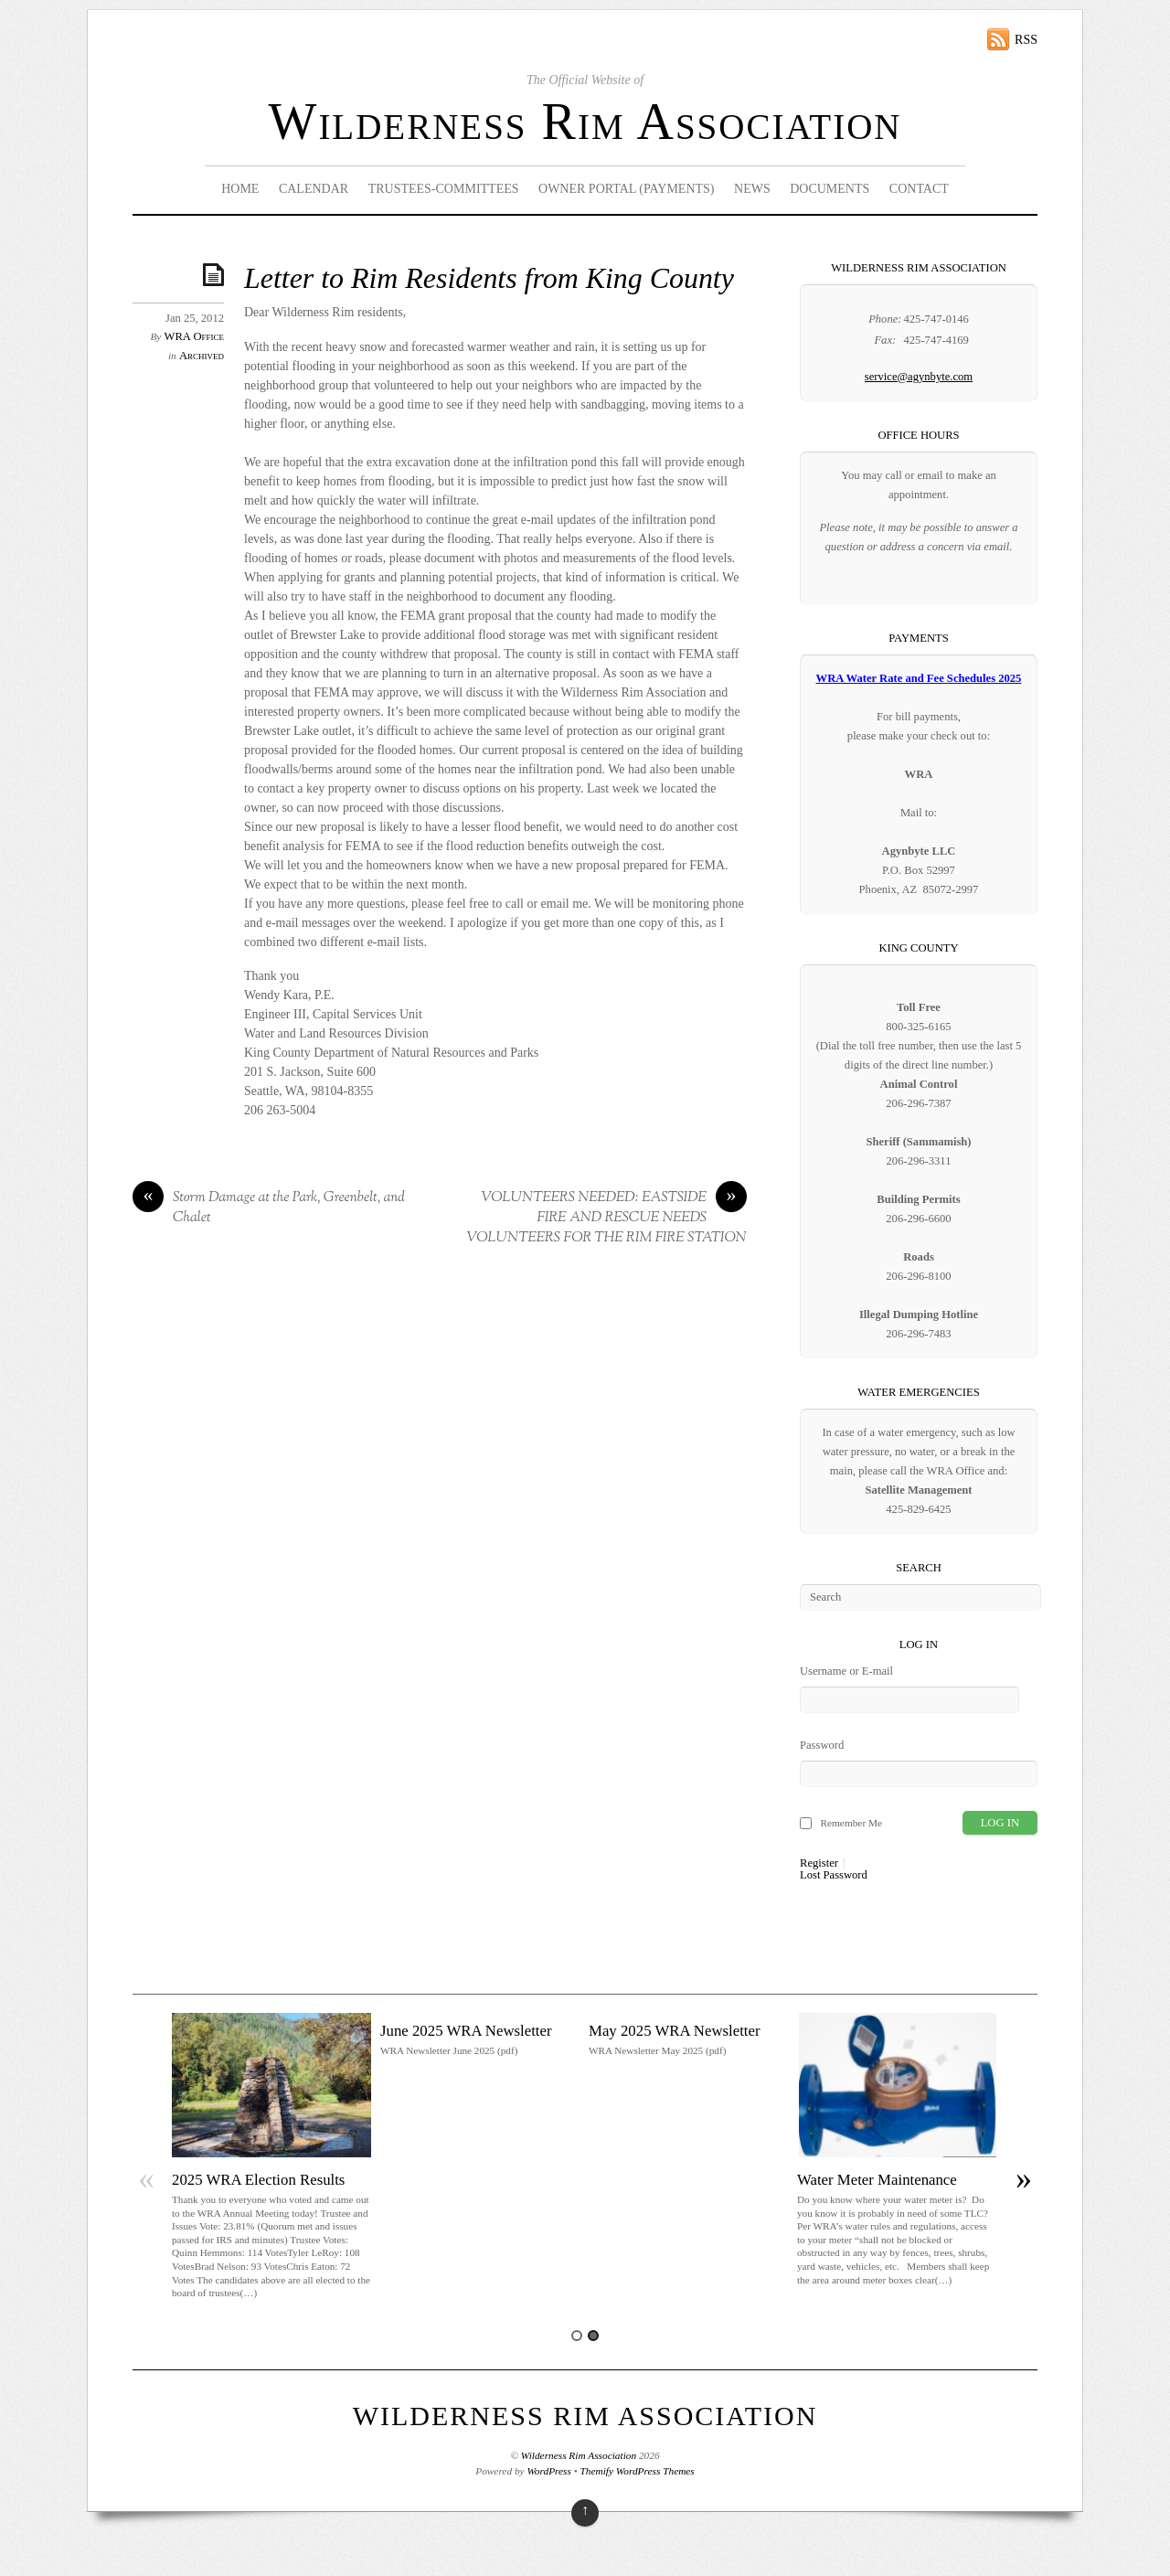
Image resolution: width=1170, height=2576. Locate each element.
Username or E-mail (846, 1671)
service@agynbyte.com (919, 376)
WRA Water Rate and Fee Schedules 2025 (919, 678)
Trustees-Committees (443, 189)
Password (822, 1745)
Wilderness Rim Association (585, 121)
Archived (201, 355)
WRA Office (194, 336)
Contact (919, 189)
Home (240, 189)
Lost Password (833, 1875)
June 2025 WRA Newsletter (466, 2030)
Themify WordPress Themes (637, 2470)
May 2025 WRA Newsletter (674, 2030)
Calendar (313, 189)
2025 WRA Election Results (258, 2179)
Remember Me (851, 1822)
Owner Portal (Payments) (626, 189)
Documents (829, 189)
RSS (1026, 40)
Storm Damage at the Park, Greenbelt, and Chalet (269, 1208)
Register (819, 1863)
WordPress (548, 2470)
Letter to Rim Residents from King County (489, 278)
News (752, 189)
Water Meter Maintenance (877, 2179)
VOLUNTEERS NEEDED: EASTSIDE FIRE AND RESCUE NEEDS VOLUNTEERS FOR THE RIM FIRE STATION (606, 1217)
